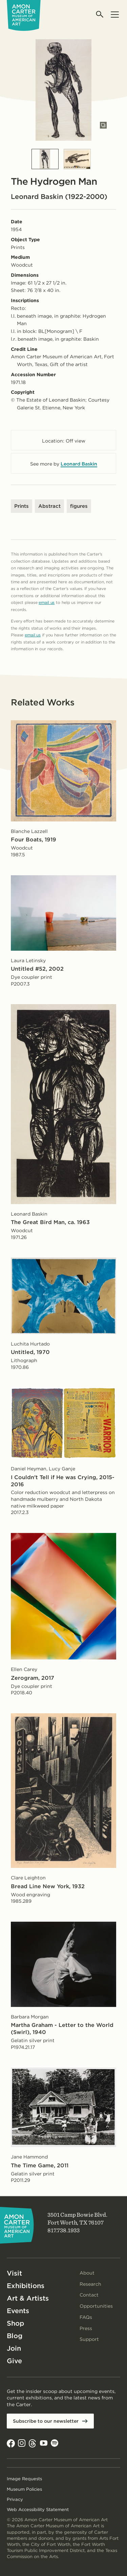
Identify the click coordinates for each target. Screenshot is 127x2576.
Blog (14, 2336)
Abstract (49, 506)
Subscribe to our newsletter (46, 2421)
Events (18, 2311)
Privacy (15, 2499)
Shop (15, 2323)
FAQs (86, 2317)
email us (47, 602)
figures (79, 506)
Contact (89, 2295)
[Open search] (100, 14)
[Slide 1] (45, 159)
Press (86, 2328)
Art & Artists (28, 2298)
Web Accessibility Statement (38, 2509)
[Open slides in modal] (103, 125)
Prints (21, 506)
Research (90, 2284)
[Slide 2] (77, 159)
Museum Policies (24, 2489)
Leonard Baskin (79, 464)
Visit (14, 2273)
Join (14, 2348)
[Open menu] (114, 14)
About (87, 2273)
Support (89, 2339)
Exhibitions (25, 2286)
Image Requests (24, 2478)
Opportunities (96, 2306)
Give (14, 2361)
